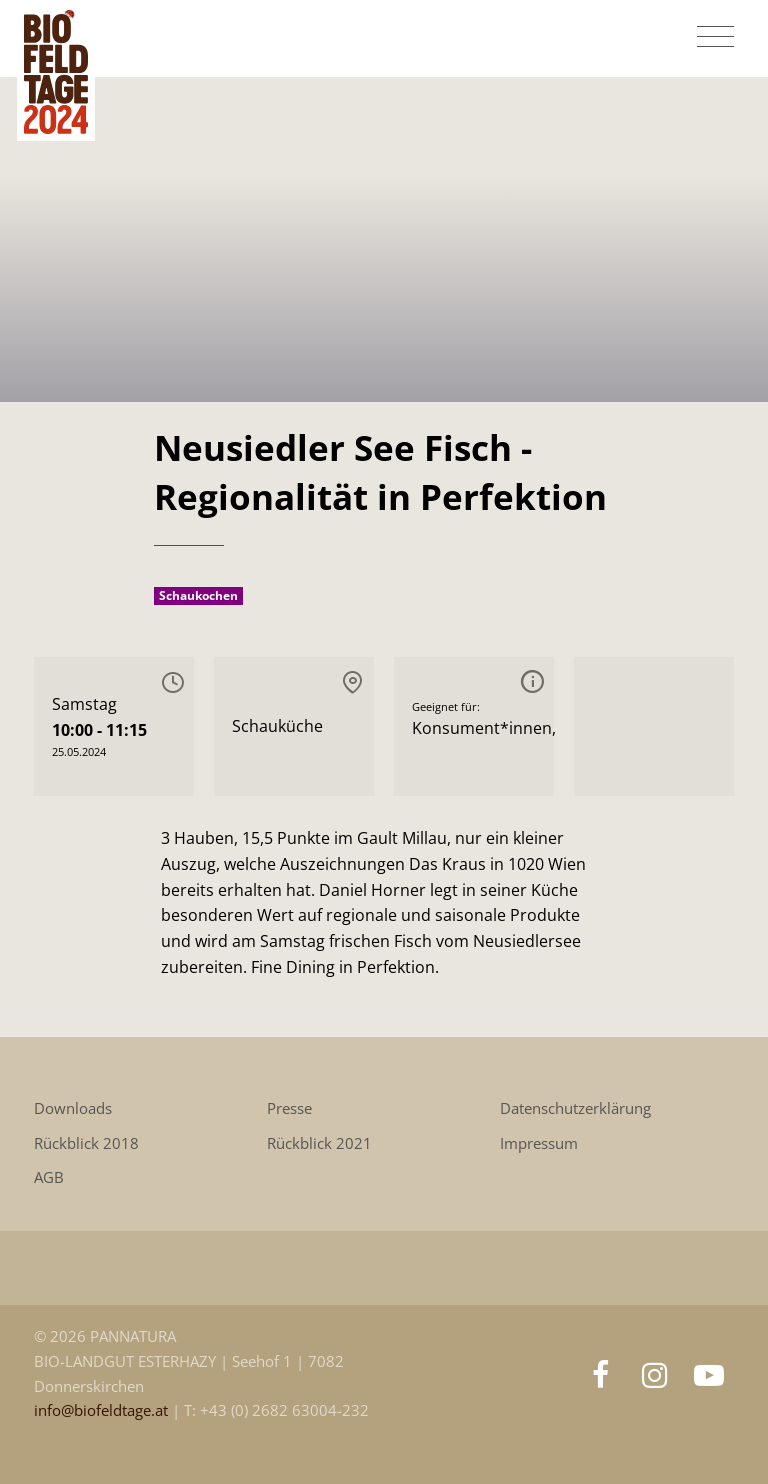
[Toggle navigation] (715, 37)
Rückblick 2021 (319, 1143)
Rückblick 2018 (86, 1143)
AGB (49, 1177)
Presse (289, 1108)
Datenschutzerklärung (575, 1108)
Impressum (539, 1143)
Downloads (73, 1108)
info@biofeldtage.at (103, 1410)
